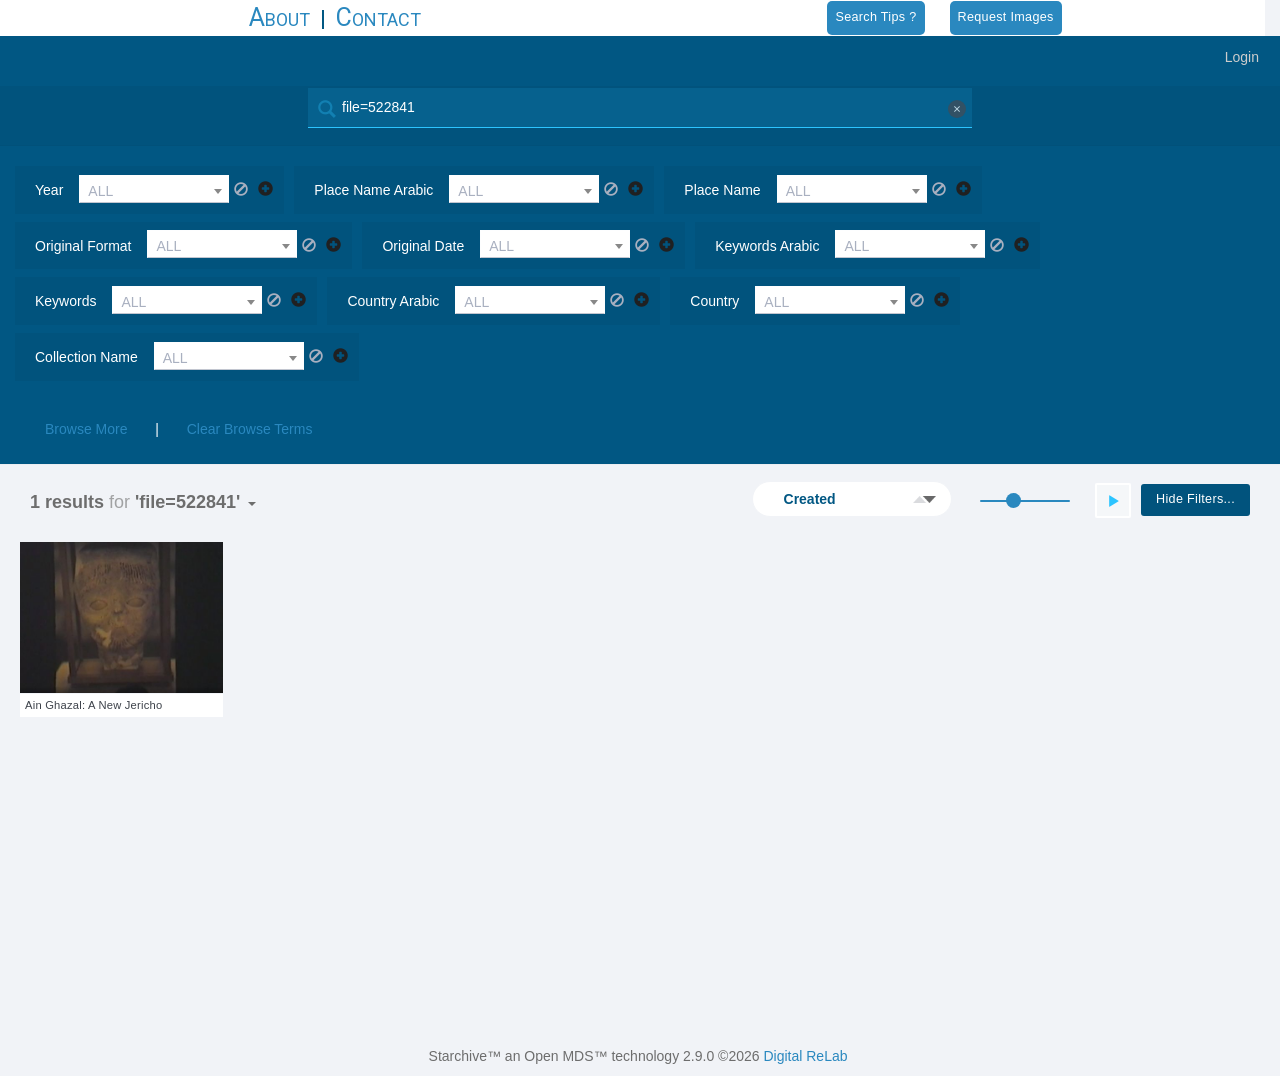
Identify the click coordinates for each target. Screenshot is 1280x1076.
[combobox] (154, 189)
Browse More (86, 429)
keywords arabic (767, 246)
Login (1242, 57)
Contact (378, 17)
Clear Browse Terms (250, 429)
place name (722, 190)
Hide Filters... (1195, 499)
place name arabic (373, 190)
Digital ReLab (805, 1056)
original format (83, 246)
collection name (86, 357)
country (714, 301)
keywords (65, 301)
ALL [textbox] (100, 191)
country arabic (393, 301)
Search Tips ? (875, 17)
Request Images (1006, 17)
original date (423, 246)
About (279, 17)
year (49, 190)
